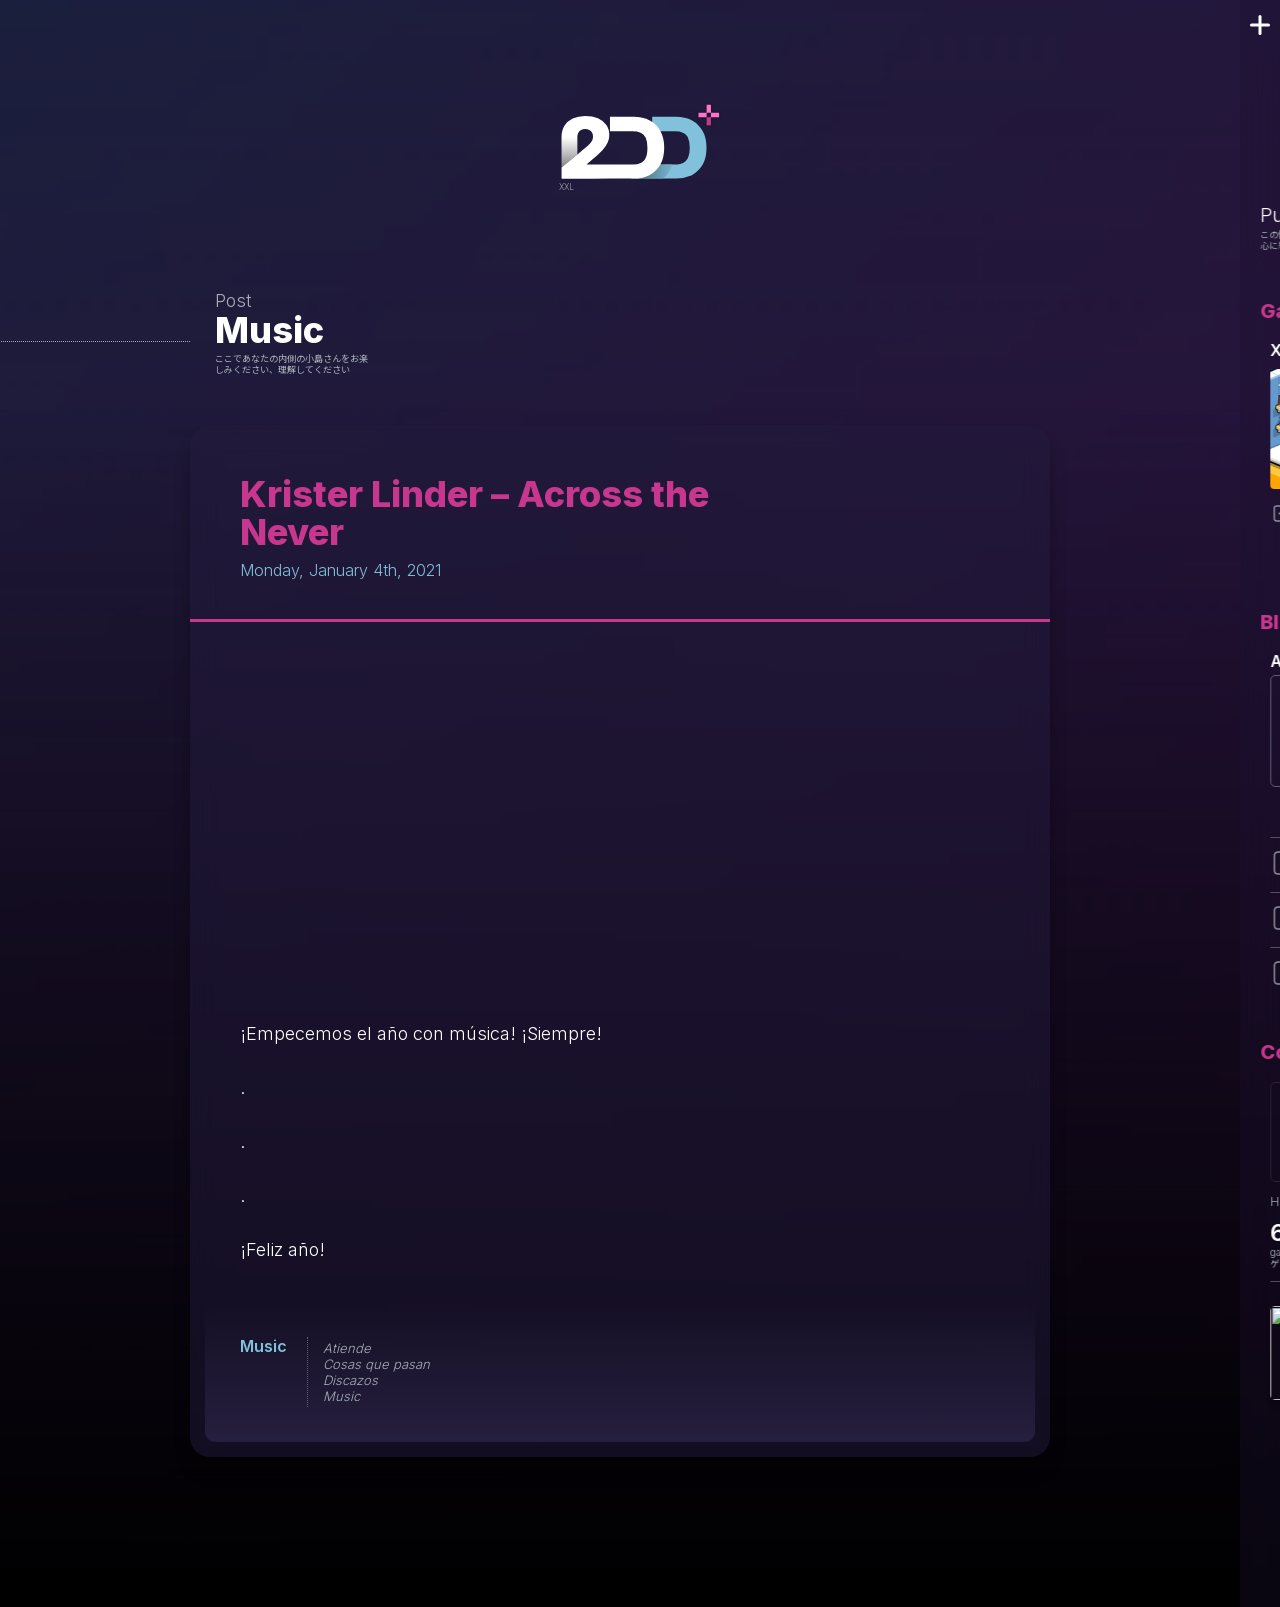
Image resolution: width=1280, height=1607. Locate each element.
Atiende (347, 1348)
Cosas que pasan (376, 1364)
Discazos (350, 1380)
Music (269, 330)
